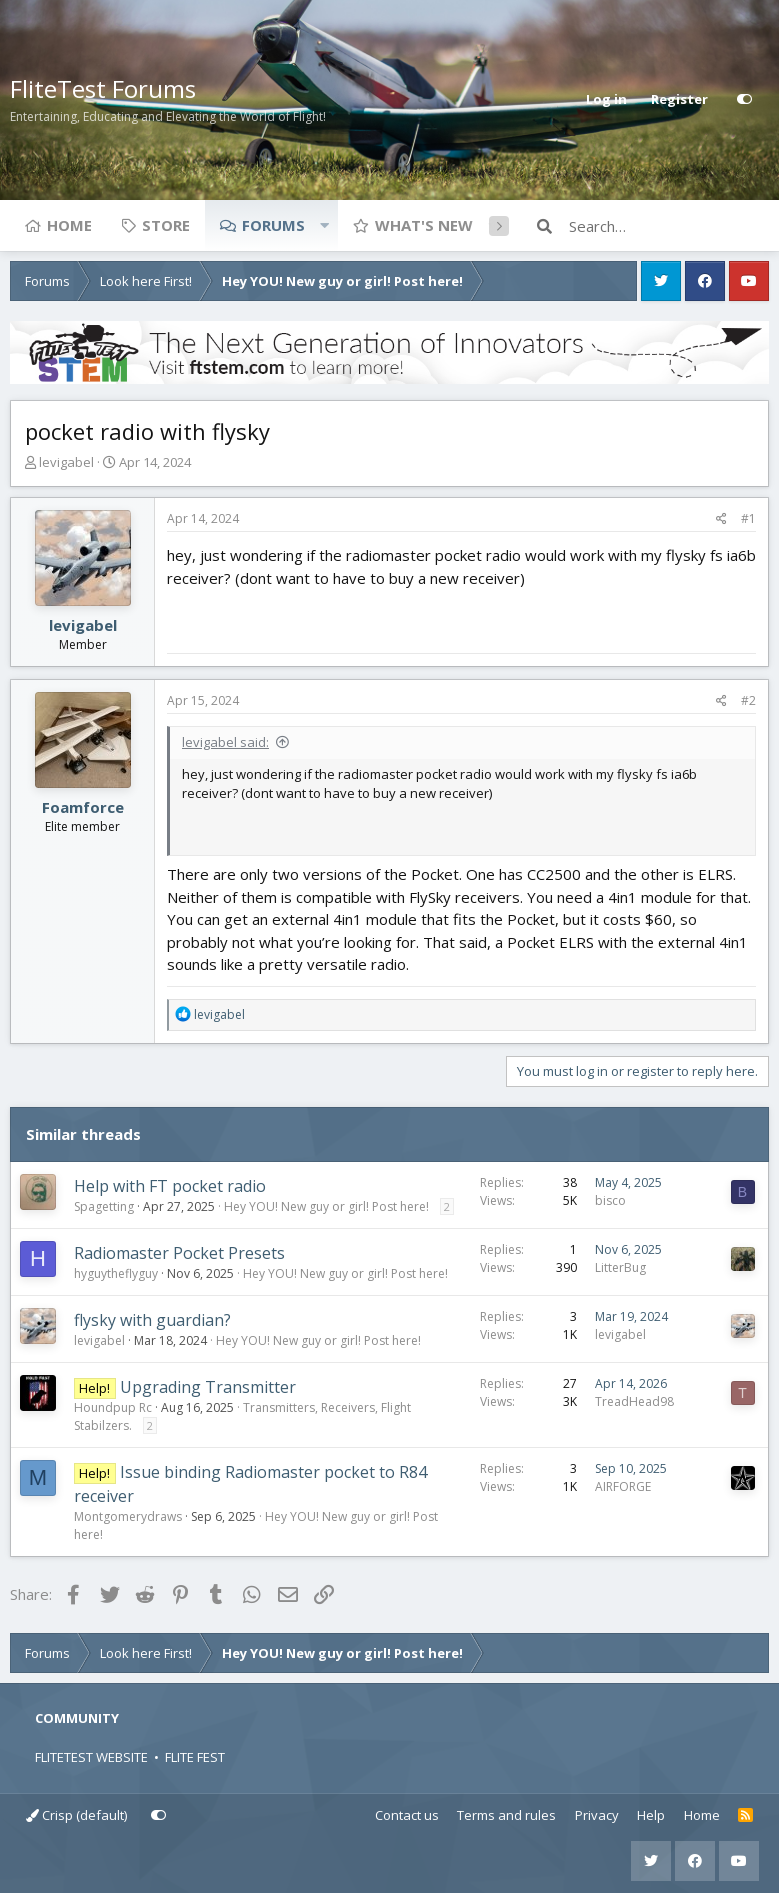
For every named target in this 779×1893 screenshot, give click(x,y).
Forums (273, 225)
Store (166, 225)
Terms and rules (506, 1815)
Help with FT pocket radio (170, 1186)
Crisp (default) (76, 1815)
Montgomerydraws (128, 1516)
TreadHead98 (634, 1401)
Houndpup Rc (113, 1407)
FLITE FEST (195, 1757)
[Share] (721, 519)
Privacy (597, 1815)
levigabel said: (225, 742)
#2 (748, 700)
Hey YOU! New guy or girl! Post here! (326, 1206)
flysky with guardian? (152, 1320)
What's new (424, 225)
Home (69, 225)
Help (651, 1815)
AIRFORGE (623, 1486)
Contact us (407, 1815)
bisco (610, 1200)
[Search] (669, 226)
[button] (324, 225)
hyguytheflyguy (116, 1273)
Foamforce (83, 807)
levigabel (66, 462)
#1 (748, 518)
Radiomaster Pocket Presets (179, 1253)
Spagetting (104, 1206)
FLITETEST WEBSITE (91, 1757)
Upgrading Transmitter (208, 1387)
